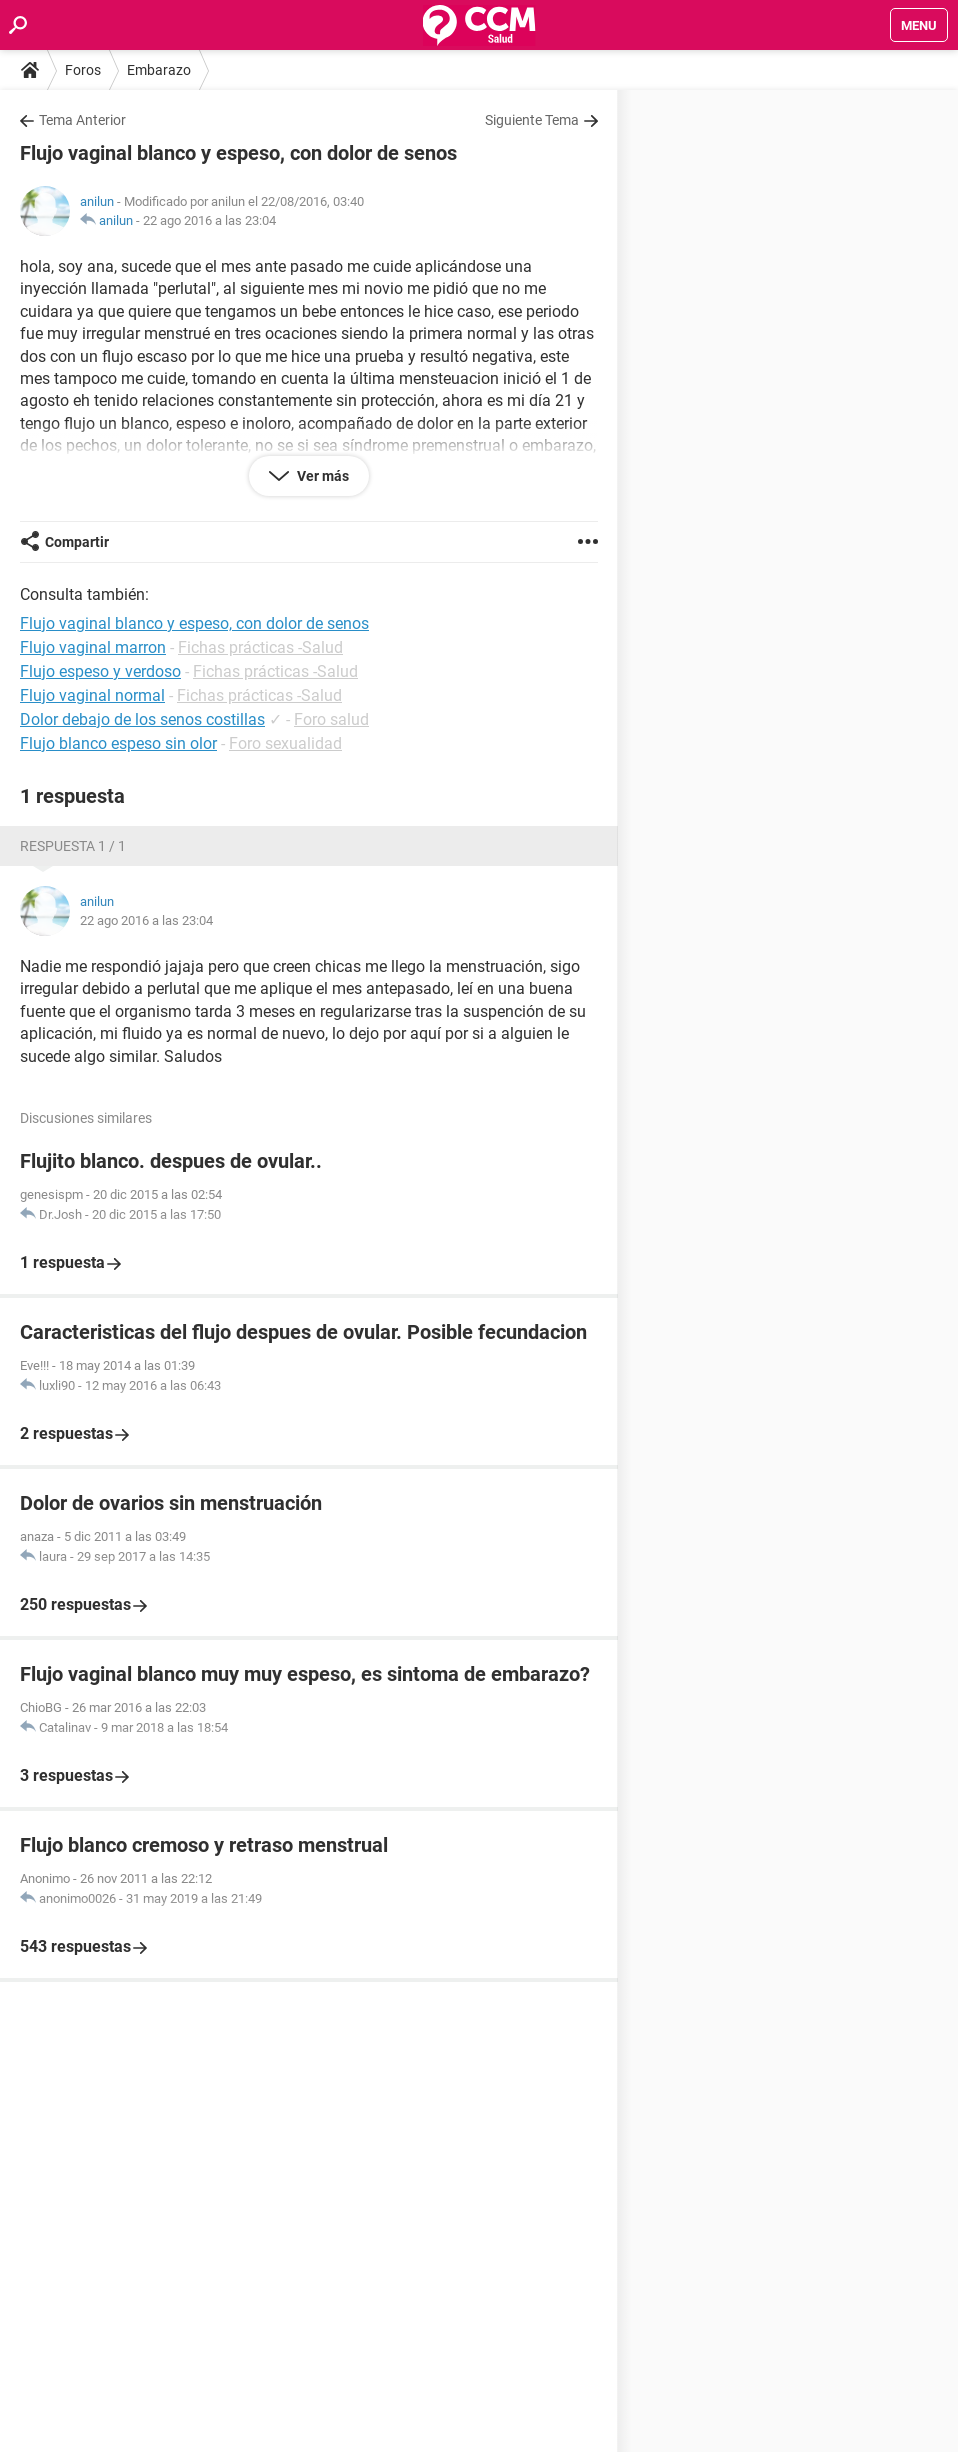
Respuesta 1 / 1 (73, 846)
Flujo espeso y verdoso (100, 671)
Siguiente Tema (532, 120)
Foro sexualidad (285, 743)
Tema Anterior (82, 120)
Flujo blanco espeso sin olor (118, 743)
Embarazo (159, 70)
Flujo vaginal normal (92, 695)
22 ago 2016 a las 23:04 (209, 220)
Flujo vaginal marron (93, 647)
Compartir (77, 542)
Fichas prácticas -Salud (260, 647)
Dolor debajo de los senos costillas (142, 719)
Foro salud (331, 719)
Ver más (321, 476)
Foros (83, 70)
